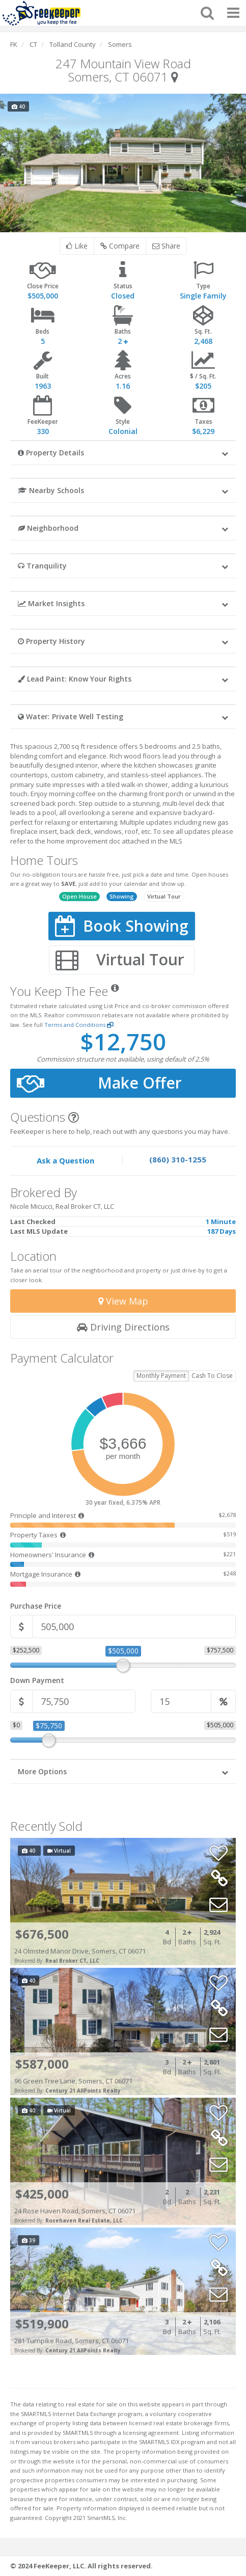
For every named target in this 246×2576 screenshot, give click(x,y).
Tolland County (72, 44)
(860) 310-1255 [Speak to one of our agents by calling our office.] (177, 1159)
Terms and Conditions (79, 1024)
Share (166, 246)
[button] (123, 452)
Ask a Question (65, 1160)
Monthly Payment (161, 1375)
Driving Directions (123, 1327)
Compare (120, 246)
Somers (120, 44)
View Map (123, 1301)
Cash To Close (212, 1375)
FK (13, 44)
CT (33, 44)
